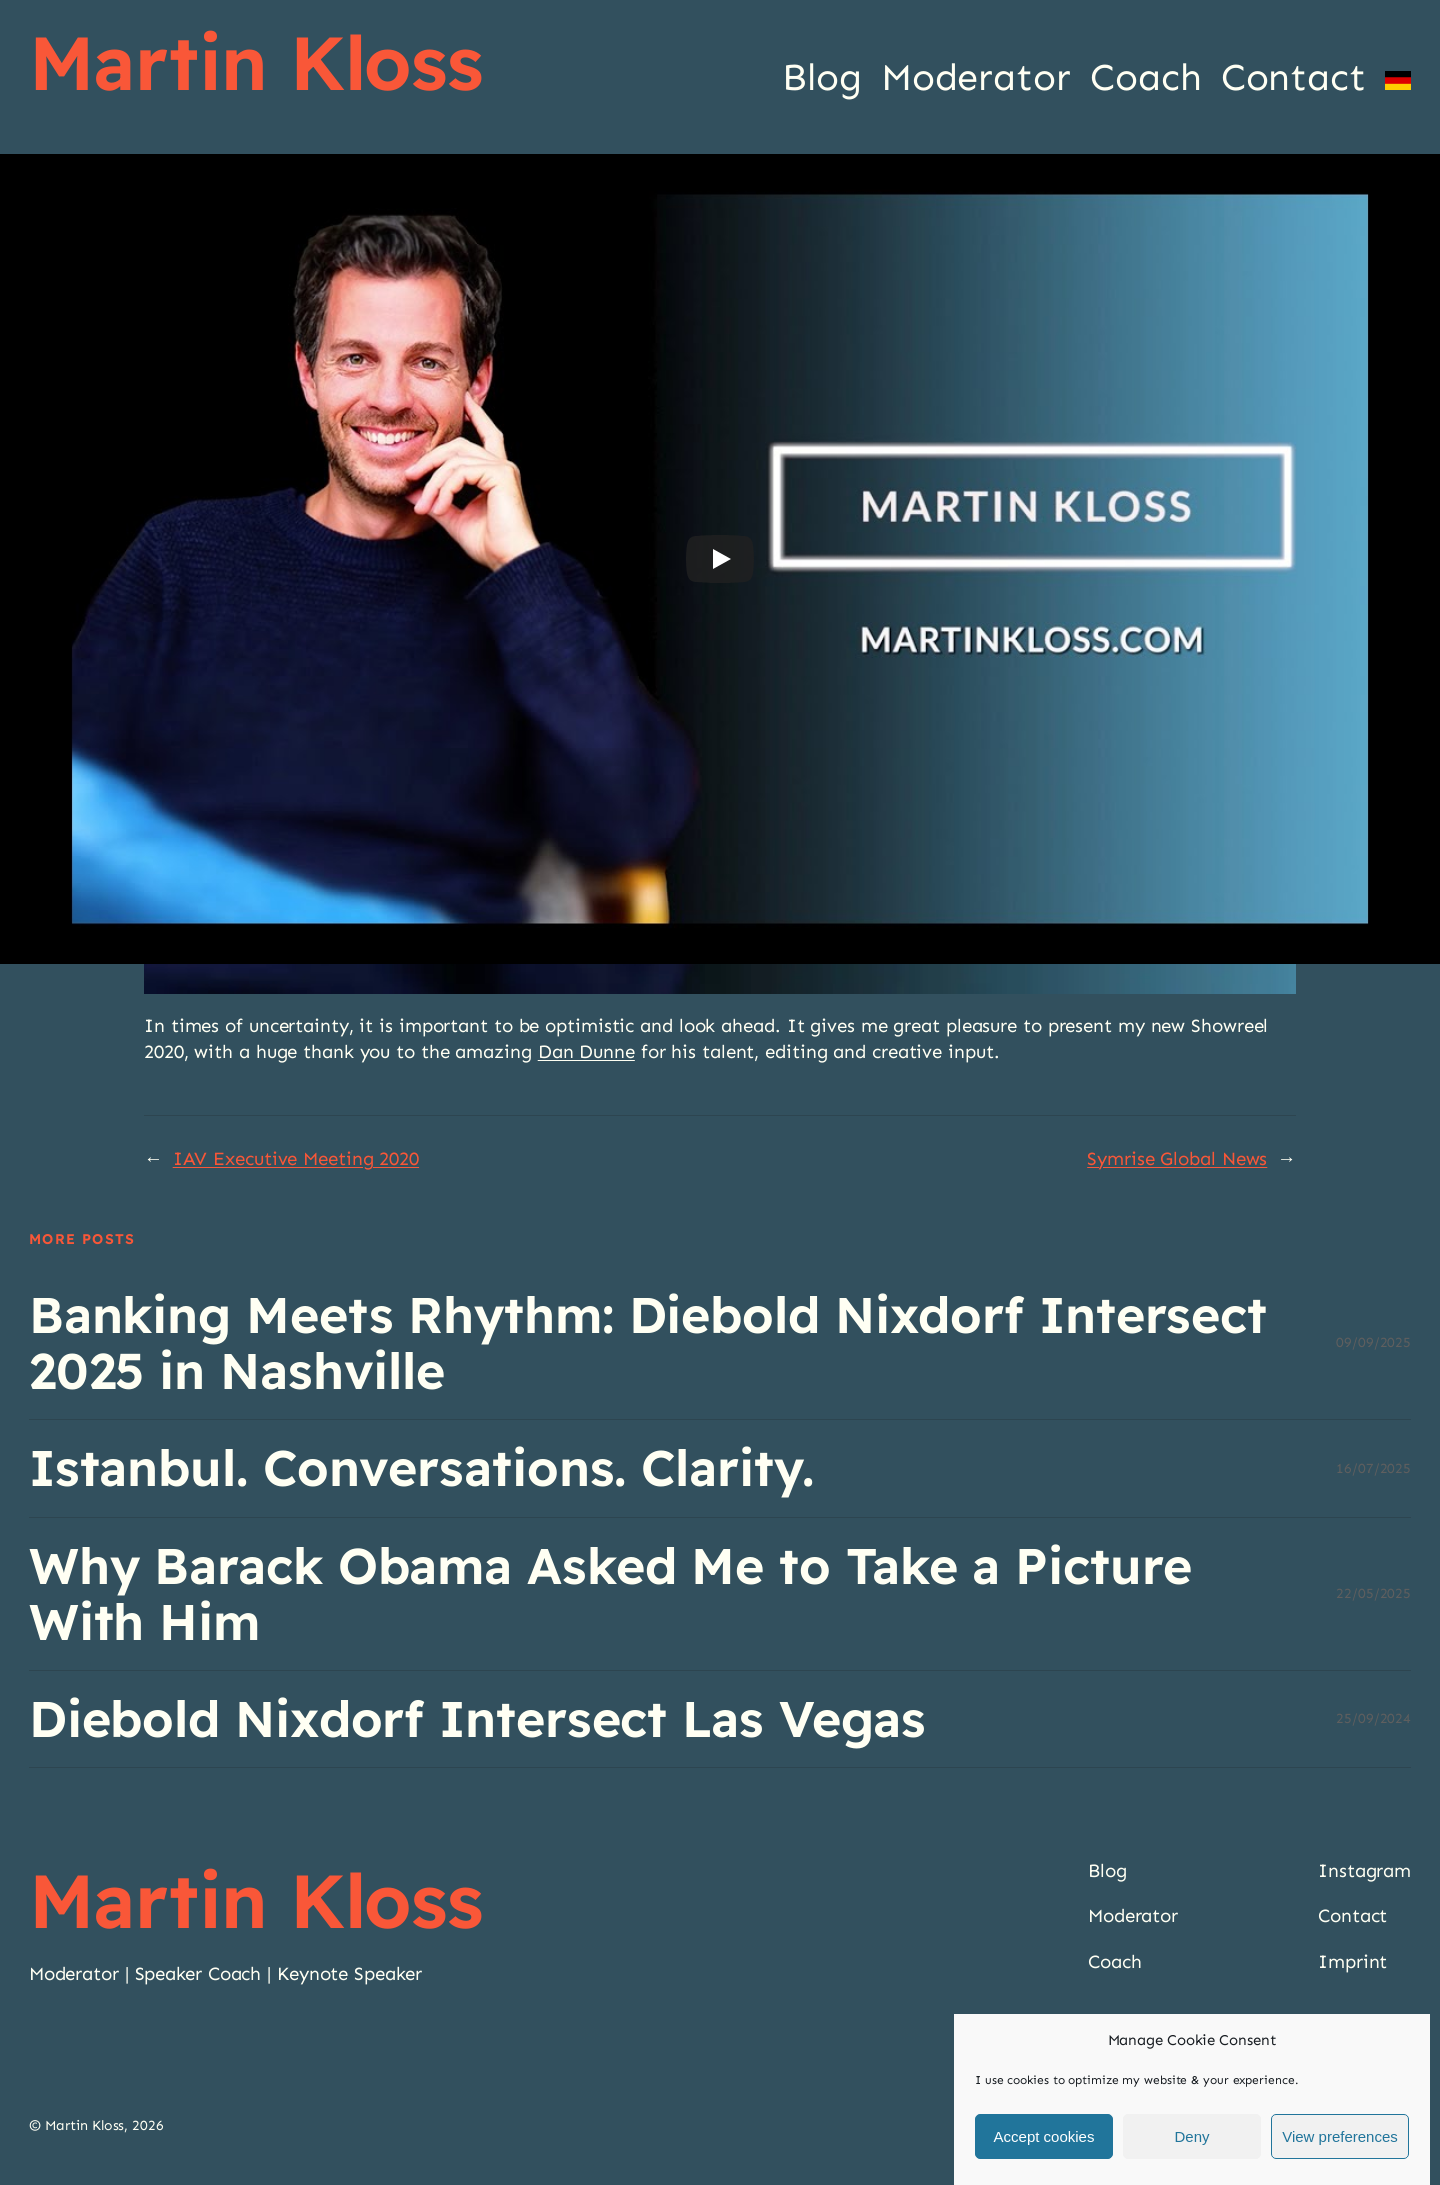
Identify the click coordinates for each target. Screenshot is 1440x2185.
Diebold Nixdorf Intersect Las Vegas (478, 1719)
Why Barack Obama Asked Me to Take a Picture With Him (610, 1594)
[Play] (720, 559)
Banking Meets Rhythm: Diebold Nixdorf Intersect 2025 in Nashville (648, 1343)
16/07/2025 (1373, 1468)
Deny (1191, 2136)
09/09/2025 (1373, 1342)
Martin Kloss (256, 62)
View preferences (1340, 2136)
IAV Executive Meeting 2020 (296, 1158)
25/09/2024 (1373, 1718)
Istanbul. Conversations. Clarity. (421, 1468)
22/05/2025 (1373, 1593)
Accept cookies (1044, 2136)
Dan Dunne (586, 1051)
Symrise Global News (1177, 1158)
